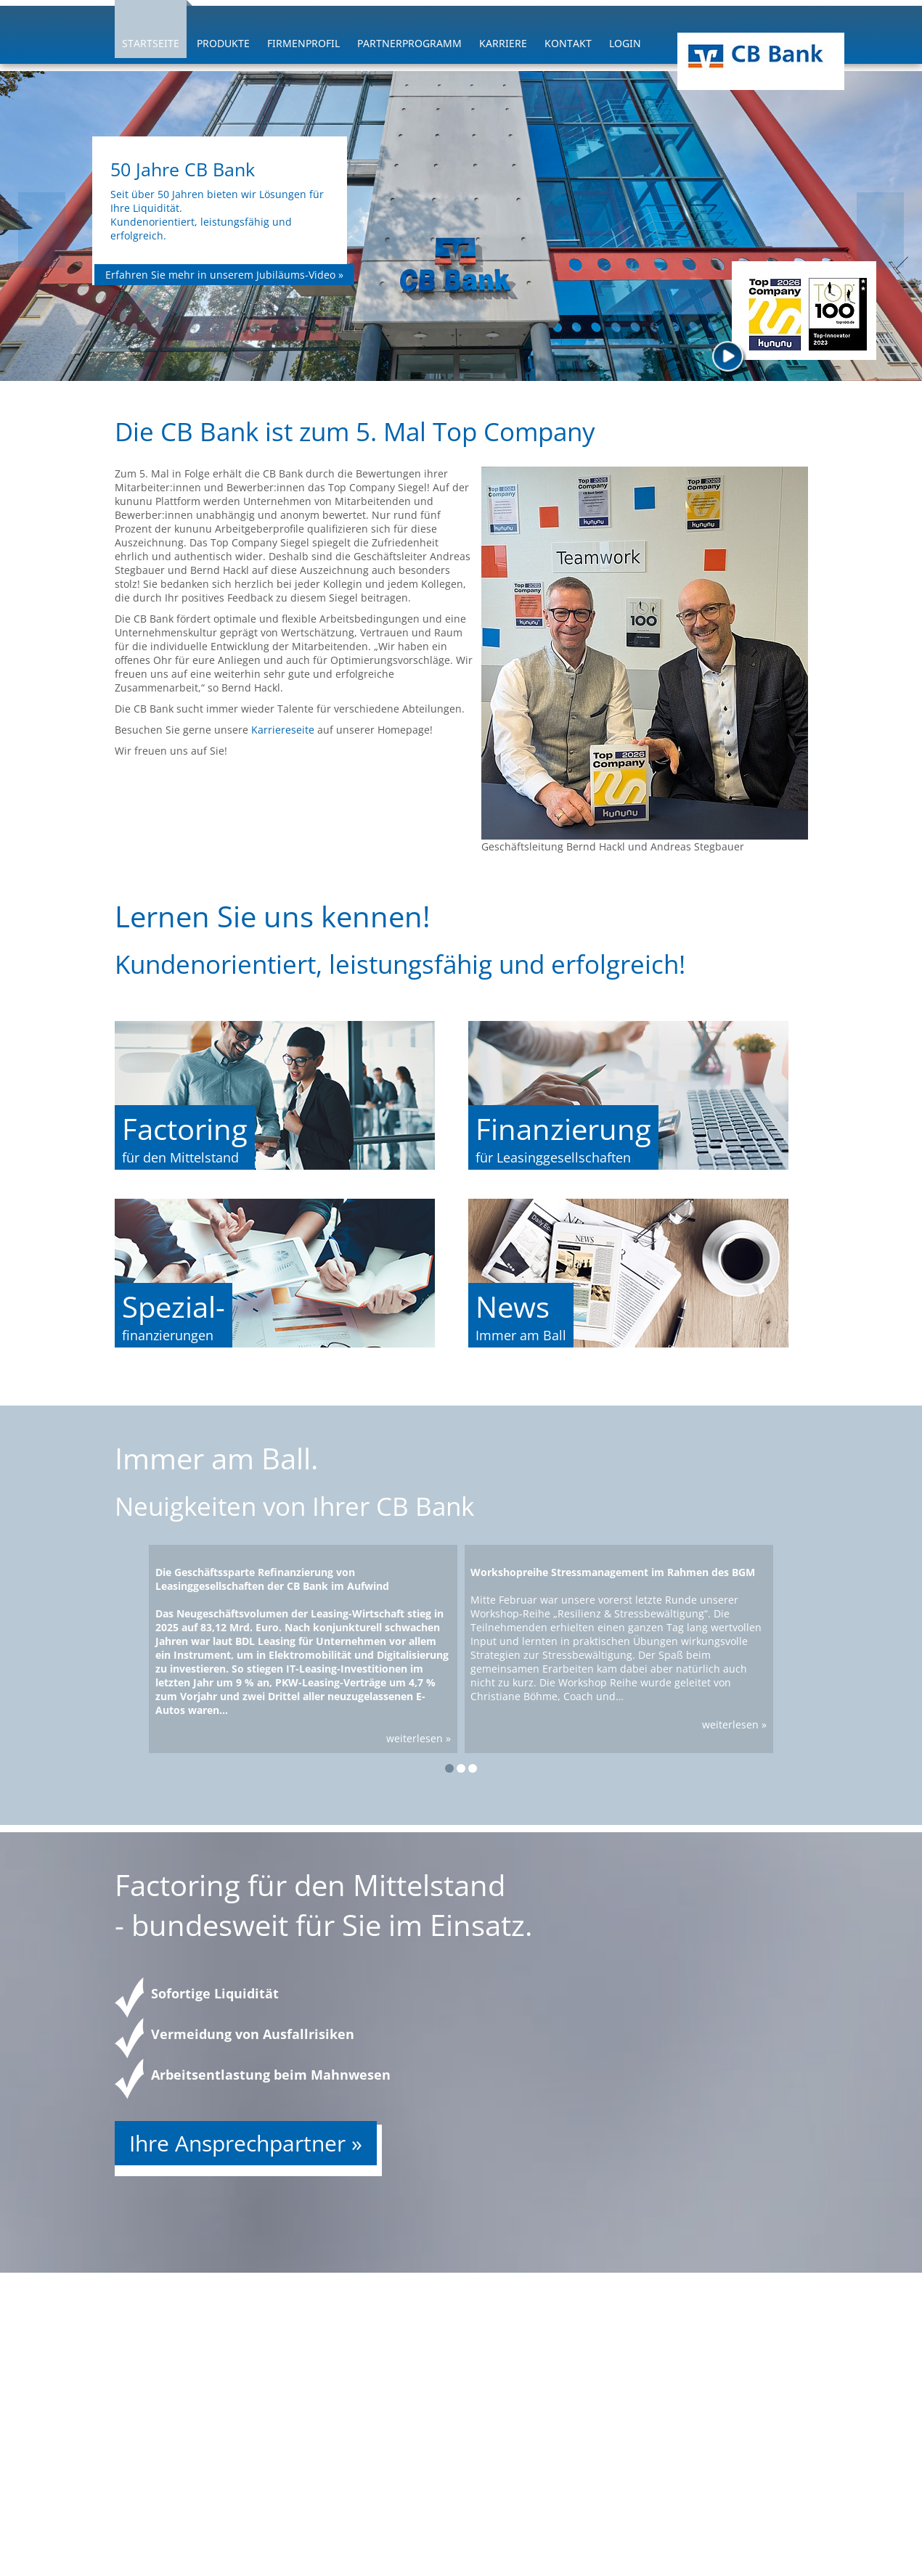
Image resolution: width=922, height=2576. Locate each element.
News (513, 1306)
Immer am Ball (521, 1335)
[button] (449, 1768)
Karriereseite (284, 730)
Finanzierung (563, 1129)
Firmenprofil (303, 43)
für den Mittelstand (180, 1157)
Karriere (503, 43)
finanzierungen (167, 1335)
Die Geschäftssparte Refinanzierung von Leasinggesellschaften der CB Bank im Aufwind (272, 1579)
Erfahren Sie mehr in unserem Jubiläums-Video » (224, 275)
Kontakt (568, 43)
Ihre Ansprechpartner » (245, 2143)
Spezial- (173, 1306)
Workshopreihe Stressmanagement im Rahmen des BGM (612, 1572)
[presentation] (41, 230)
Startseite (150, 43)
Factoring (185, 1129)
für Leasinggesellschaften (553, 1157)
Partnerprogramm (409, 43)
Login (625, 43)
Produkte (223, 43)
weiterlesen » (418, 1738)
